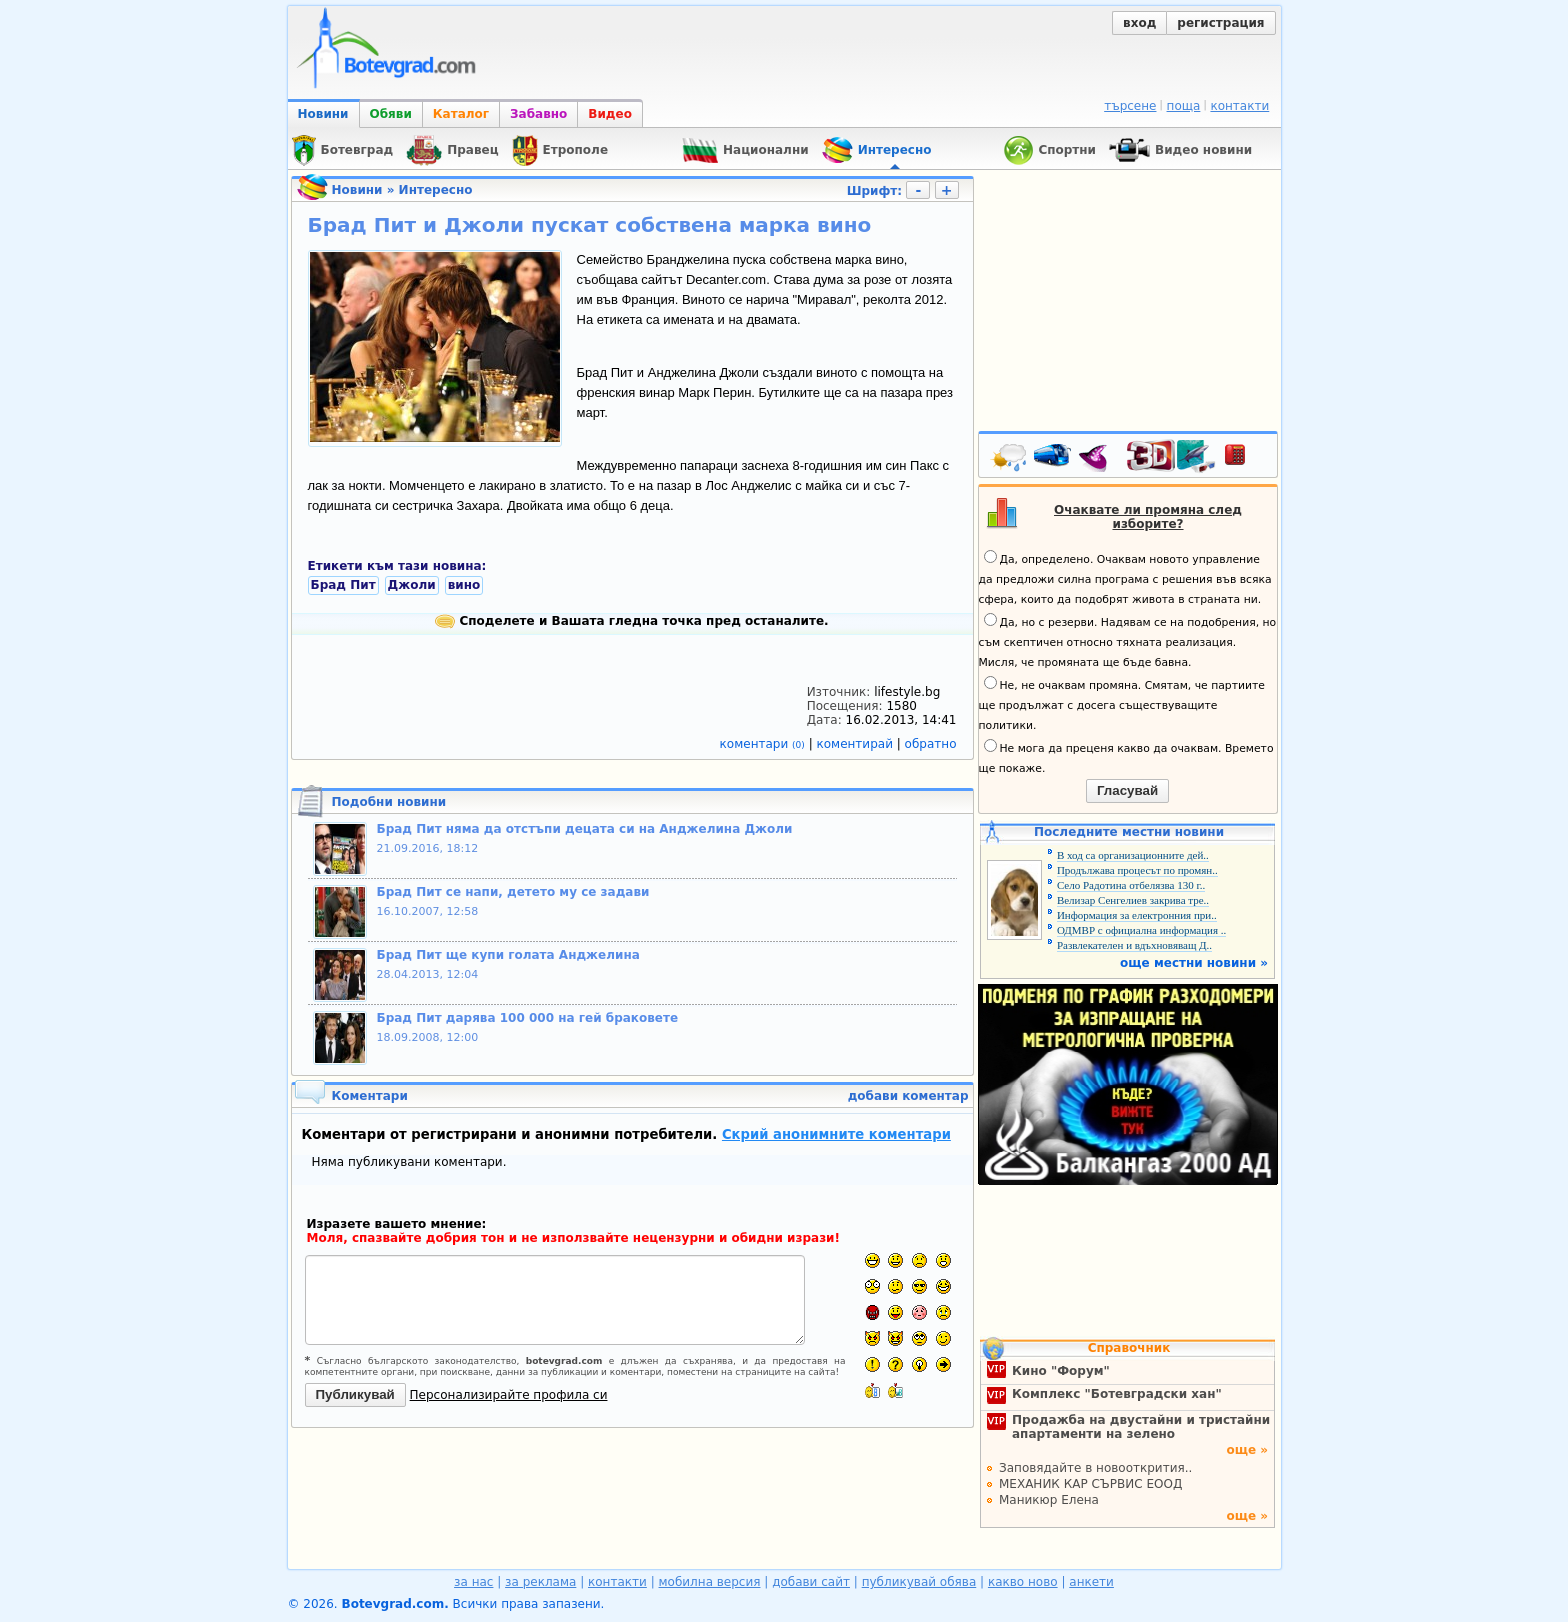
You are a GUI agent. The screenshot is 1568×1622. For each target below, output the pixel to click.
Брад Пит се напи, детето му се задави (513, 892)
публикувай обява (919, 1582)
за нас (473, 1582)
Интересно (436, 190)
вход (1139, 23)
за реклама (540, 1582)
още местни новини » (1194, 963)
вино (464, 585)
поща (1184, 106)
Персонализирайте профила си (509, 1395)
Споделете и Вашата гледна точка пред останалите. (631, 621)
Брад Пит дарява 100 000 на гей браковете (528, 1018)
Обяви (391, 114)
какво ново (1023, 1582)
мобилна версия (710, 1582)
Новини (323, 114)
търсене (1130, 106)
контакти (1239, 106)
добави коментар (908, 1096)
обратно (931, 744)
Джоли (412, 585)
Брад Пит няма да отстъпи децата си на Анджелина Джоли (585, 829)
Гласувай (1127, 790)
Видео (610, 114)
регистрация (1220, 23)
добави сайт (811, 1582)
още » (1247, 1450)
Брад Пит (343, 585)
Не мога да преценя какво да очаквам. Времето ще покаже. (1126, 757)
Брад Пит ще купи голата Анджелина (508, 955)
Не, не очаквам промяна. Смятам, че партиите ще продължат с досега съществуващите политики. (1122, 704)
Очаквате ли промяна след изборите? (1148, 517)
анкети (1091, 1582)
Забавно (538, 114)
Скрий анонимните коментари (836, 1134)
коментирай (857, 744)
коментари (764, 744)
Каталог (461, 114)
